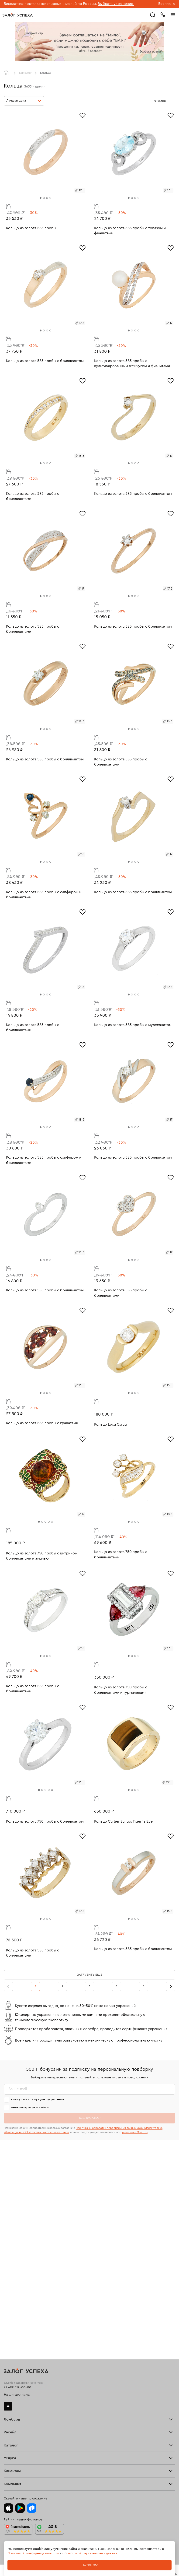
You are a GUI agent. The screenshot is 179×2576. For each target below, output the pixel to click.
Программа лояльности (22, 2426)
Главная (7, 73)
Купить (9, 2270)
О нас (8, 2292)
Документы (12, 2480)
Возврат (10, 2418)
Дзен (8, 2194)
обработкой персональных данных (89, 2553)
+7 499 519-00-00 (17, 2175)
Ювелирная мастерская (22, 2386)
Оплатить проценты (19, 2404)
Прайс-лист (13, 2223)
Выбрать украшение (116, 4)
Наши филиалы (17, 2183)
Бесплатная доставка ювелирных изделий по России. (50, 4)
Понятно (90, 2564)
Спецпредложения (18, 2440)
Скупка (9, 2238)
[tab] (40, 198)
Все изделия (13, 2310)
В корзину (7, 205)
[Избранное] (82, 114)
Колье (8, 2354)
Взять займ (12, 2216)
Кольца (9, 2317)
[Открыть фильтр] (170, 100)
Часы (8, 2361)
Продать (10, 2263)
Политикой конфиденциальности (33, 2553)
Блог (7, 2465)
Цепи (8, 2339)
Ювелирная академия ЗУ (23, 2473)
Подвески (11, 2347)
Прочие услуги (15, 2285)
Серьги (9, 2324)
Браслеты (11, 2332)
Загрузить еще (89, 1974)
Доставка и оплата (18, 2411)
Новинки (10, 2369)
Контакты (11, 2488)
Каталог (25, 72)
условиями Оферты (135, 2132)
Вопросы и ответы (18, 2433)
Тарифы (10, 2230)
